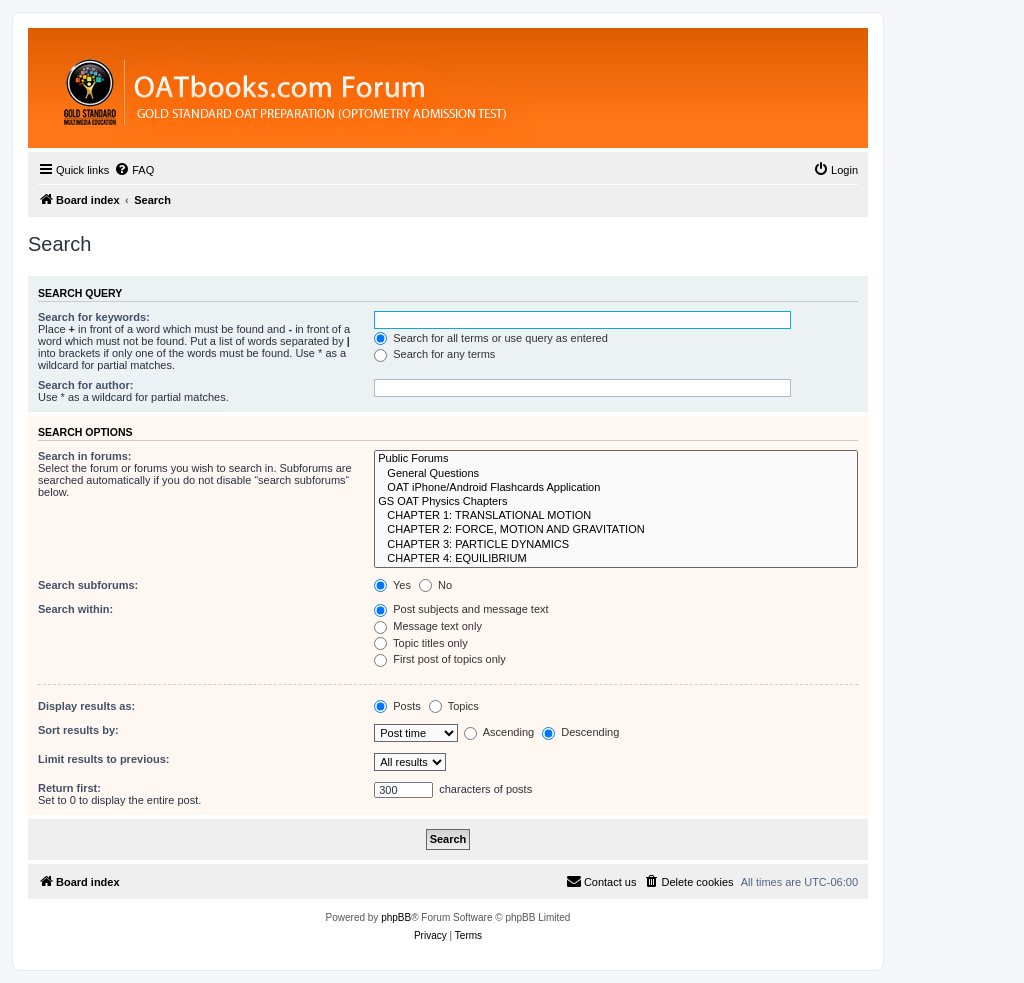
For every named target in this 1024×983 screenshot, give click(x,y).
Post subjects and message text (461, 609)
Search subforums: (88, 585)
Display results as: (86, 706)
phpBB (396, 917)
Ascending (499, 732)
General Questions (616, 474)
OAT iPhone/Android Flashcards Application (616, 488)
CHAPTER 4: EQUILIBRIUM (616, 559)
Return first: (69, 788)
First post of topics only (440, 659)
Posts (397, 706)
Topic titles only (420, 643)
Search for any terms (434, 354)
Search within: (75, 609)
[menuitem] (134, 170)
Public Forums (616, 459)
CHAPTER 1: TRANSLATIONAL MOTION (616, 516)
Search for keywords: (94, 317)
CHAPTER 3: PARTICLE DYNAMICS (616, 545)
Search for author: (85, 385)
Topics (454, 706)
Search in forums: (85, 456)
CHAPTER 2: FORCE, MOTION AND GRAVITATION (616, 530)
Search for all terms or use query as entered (491, 338)
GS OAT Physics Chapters (616, 502)
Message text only (428, 626)
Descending (580, 732)
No (435, 585)
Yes (392, 585)
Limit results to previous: (103, 759)
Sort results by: (78, 730)
